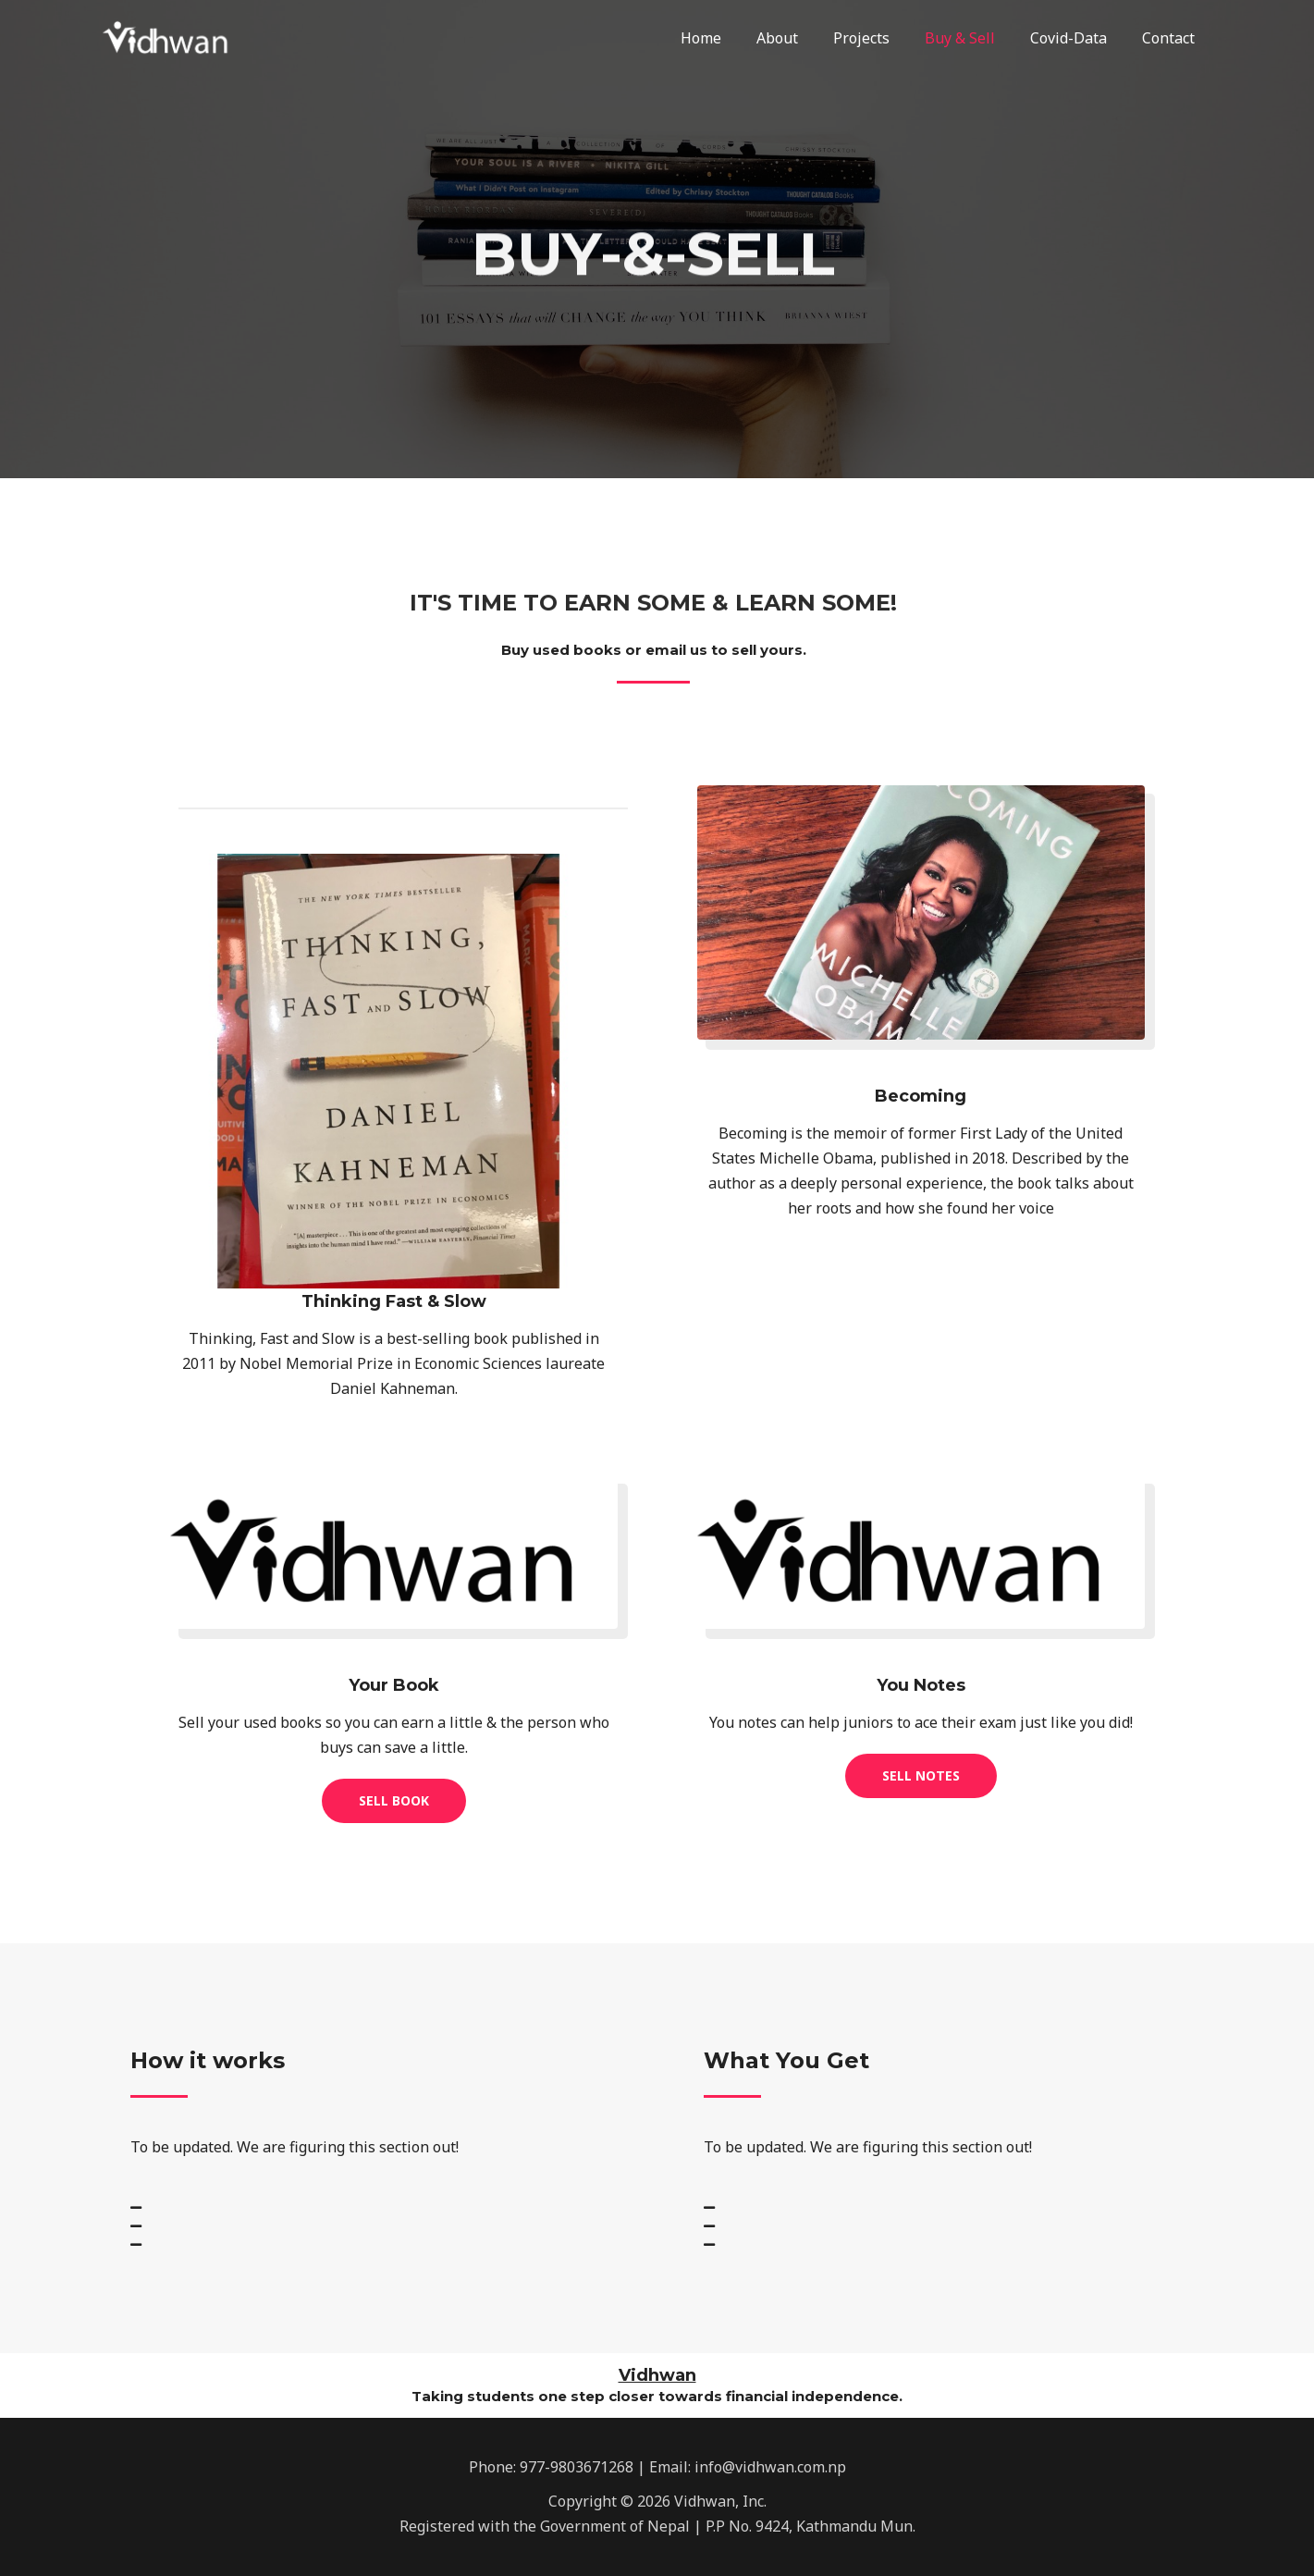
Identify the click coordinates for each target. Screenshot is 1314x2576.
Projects (881, 38)
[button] (394, 1801)
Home (731, 38)
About (802, 38)
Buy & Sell (974, 38)
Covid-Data (1076, 38)
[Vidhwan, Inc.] (172, 36)
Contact (1171, 38)
